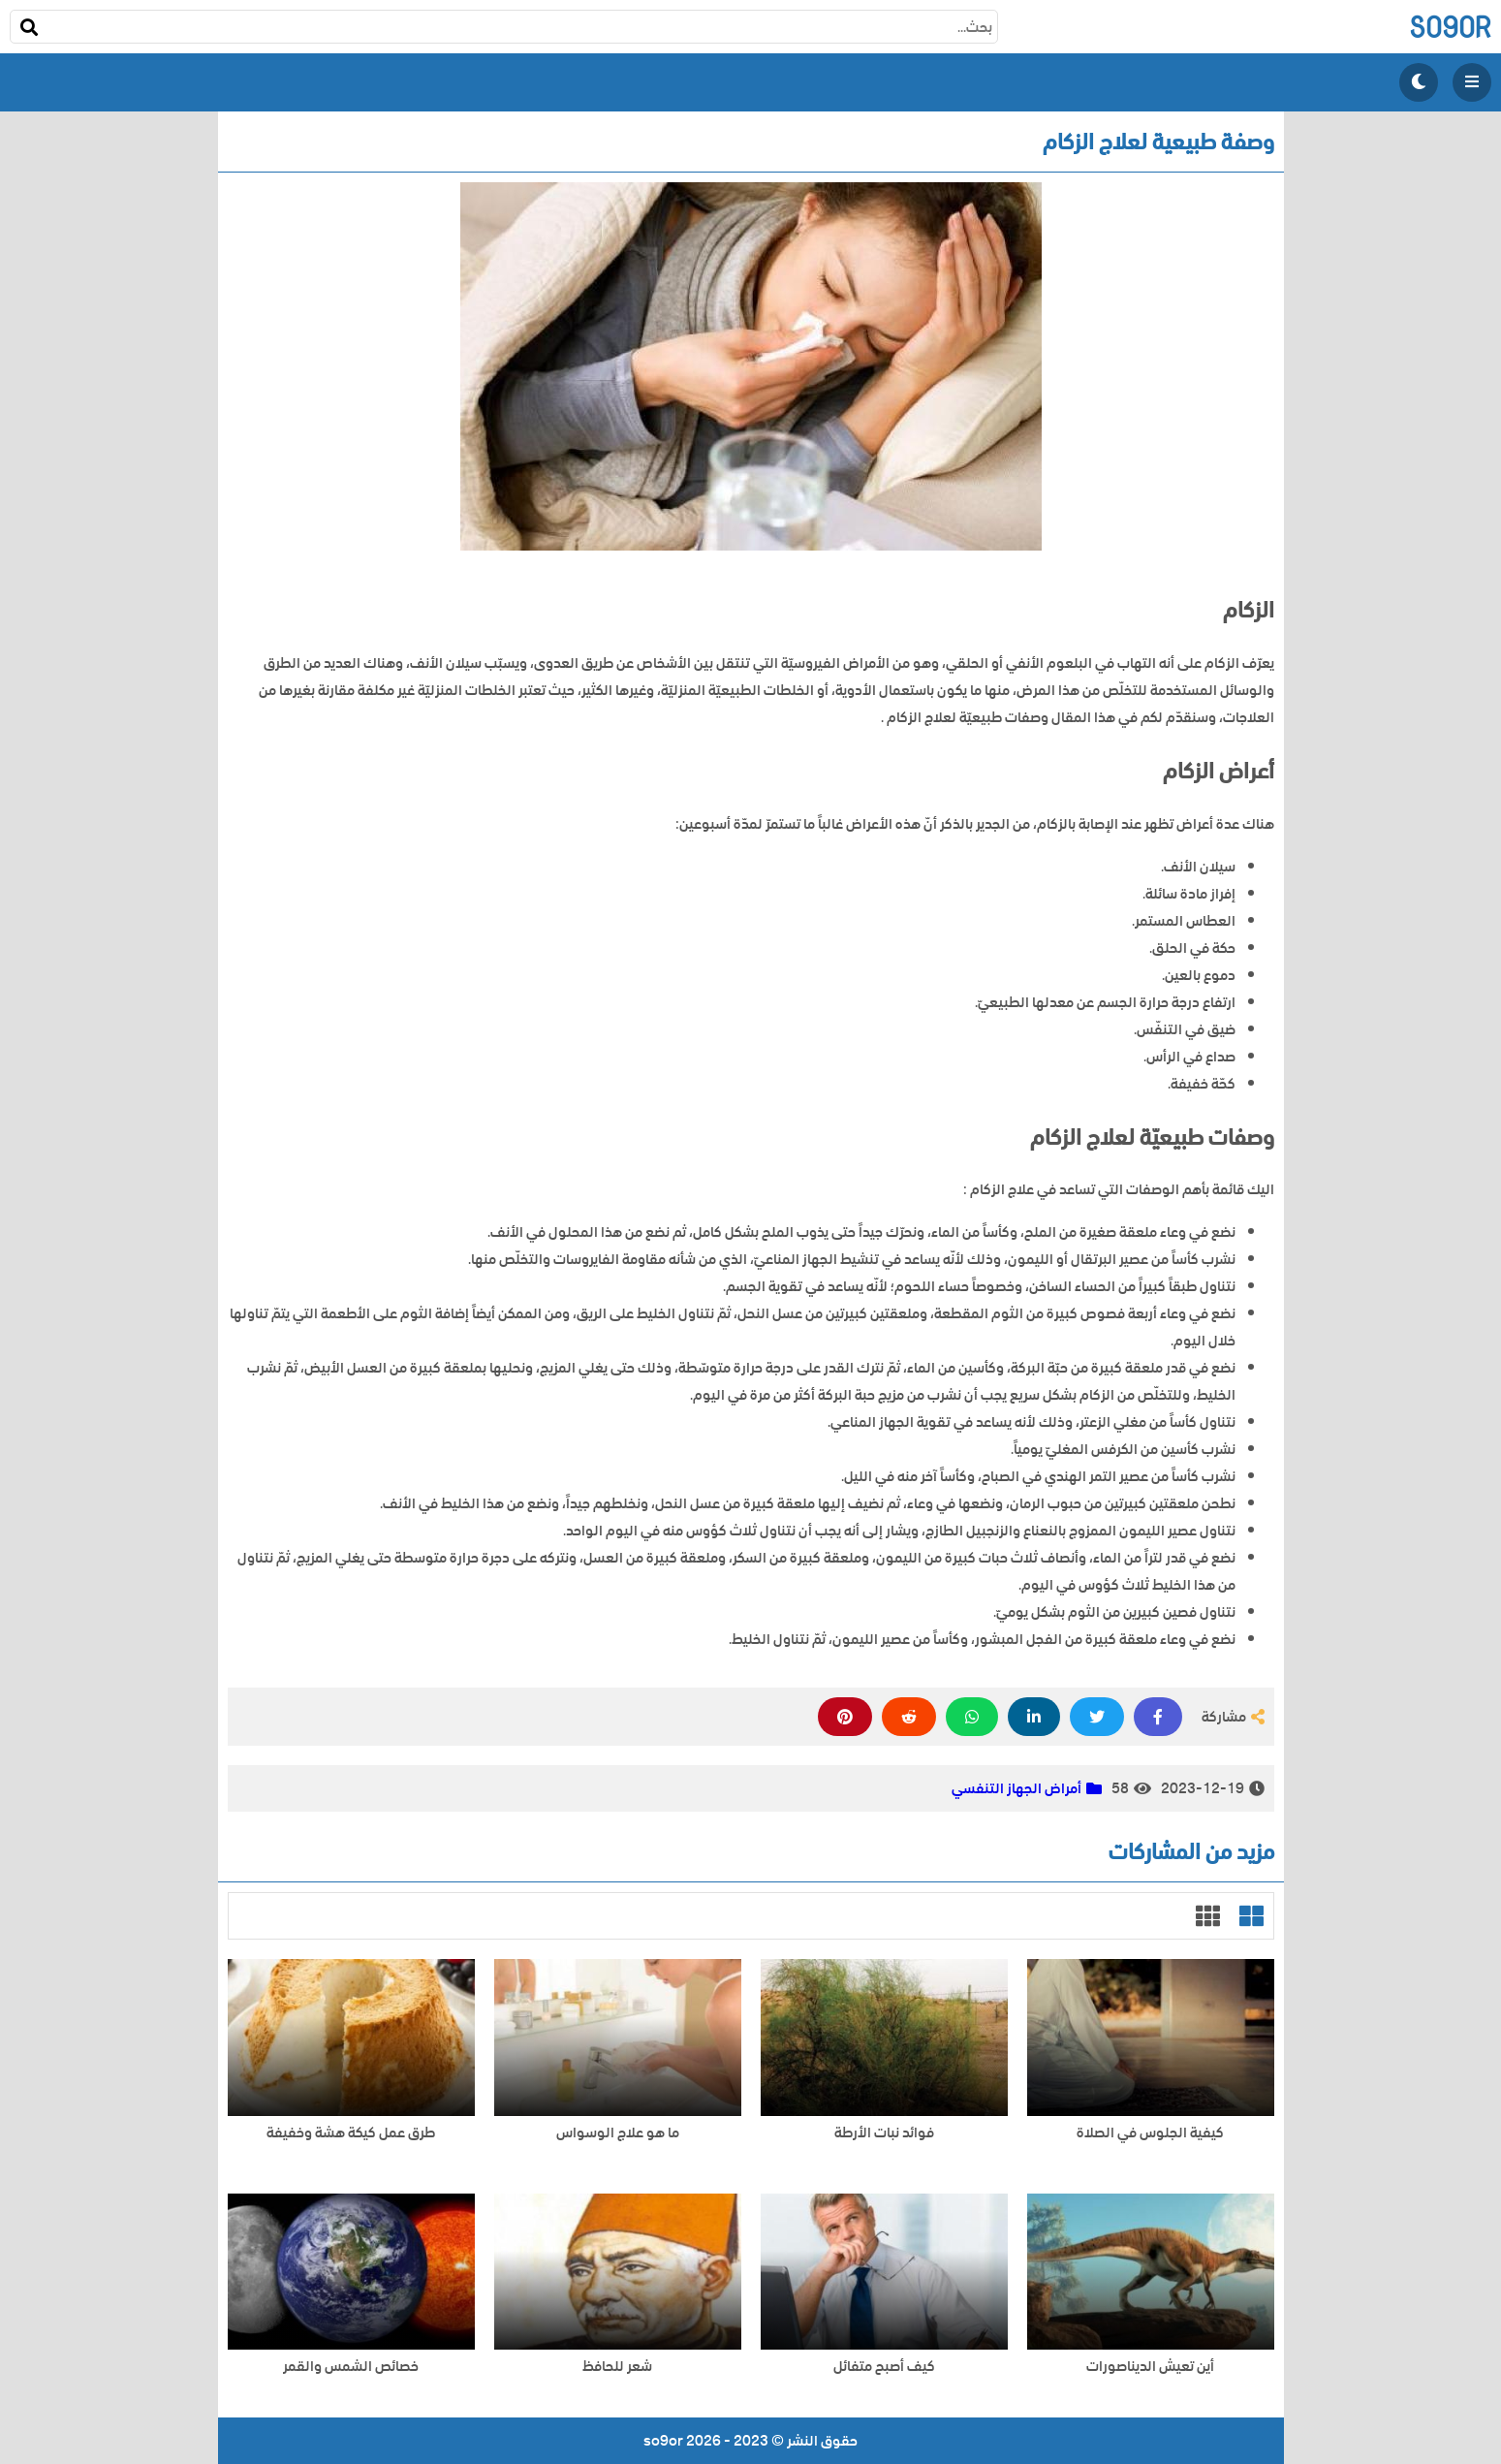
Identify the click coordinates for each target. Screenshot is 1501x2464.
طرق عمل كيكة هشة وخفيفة (350, 2133)
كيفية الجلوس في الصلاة (1150, 2133)
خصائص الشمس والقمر (351, 2366)
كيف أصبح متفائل (884, 2366)
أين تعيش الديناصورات (1150, 2366)
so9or (1450, 27)
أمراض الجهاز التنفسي (1016, 1788)
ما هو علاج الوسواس (617, 2133)
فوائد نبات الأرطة (884, 2133)
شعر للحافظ (617, 2366)
